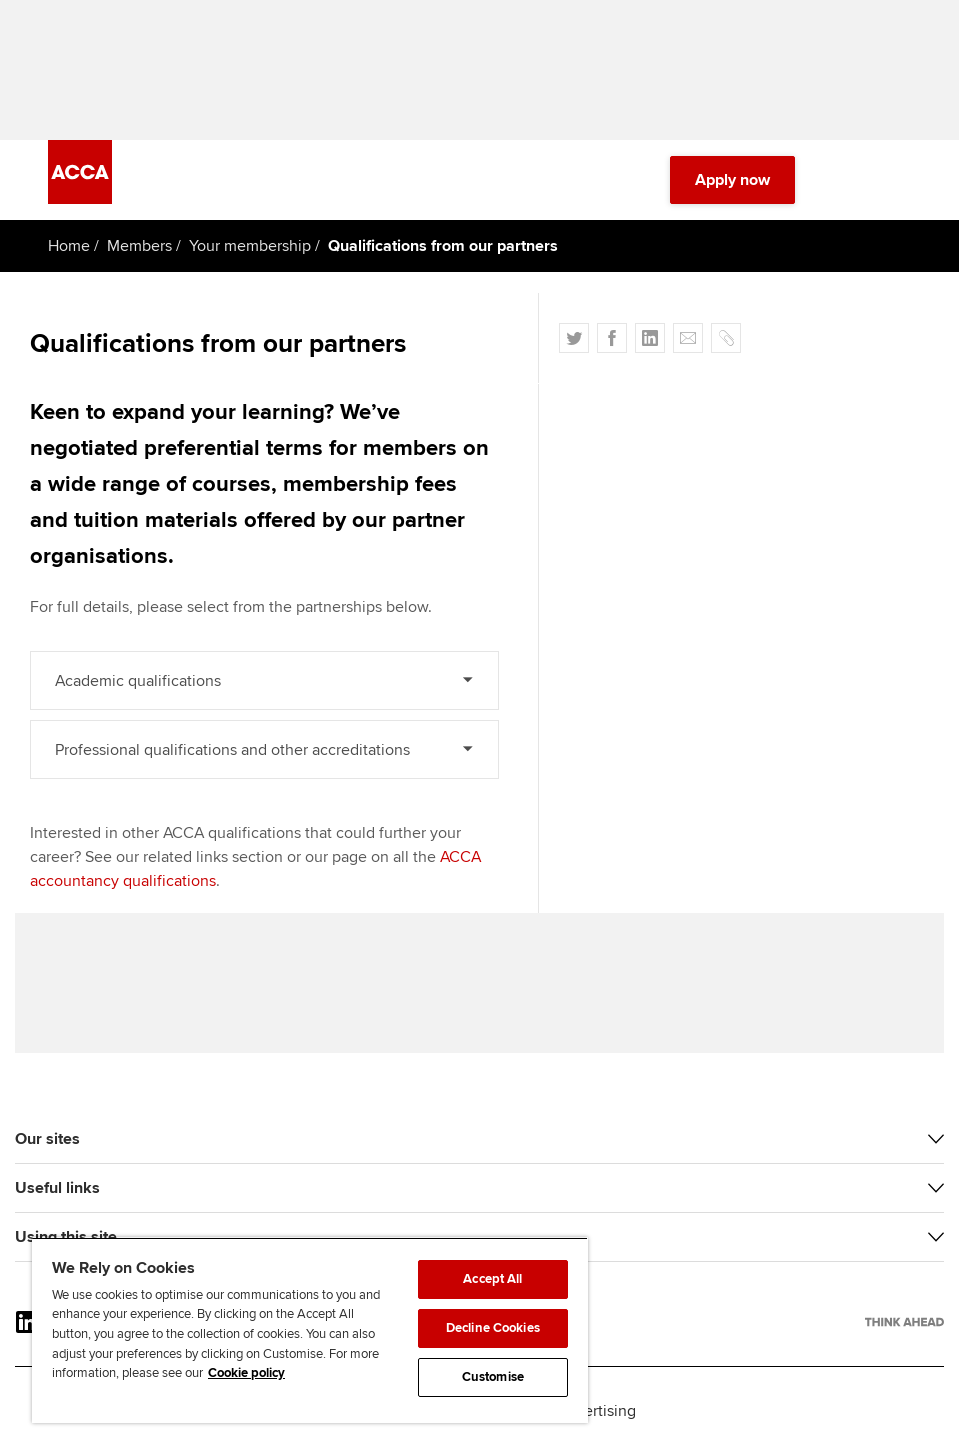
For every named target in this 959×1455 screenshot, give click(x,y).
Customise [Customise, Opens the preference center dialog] (493, 1377)
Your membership (250, 246)
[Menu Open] (899, 180)
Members (139, 246)
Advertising (596, 1411)
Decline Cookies (493, 1328)
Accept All (492, 1279)
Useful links (57, 1188)
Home (69, 246)
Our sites (47, 1139)
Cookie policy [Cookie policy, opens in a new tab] (246, 1373)
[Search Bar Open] (843, 180)
